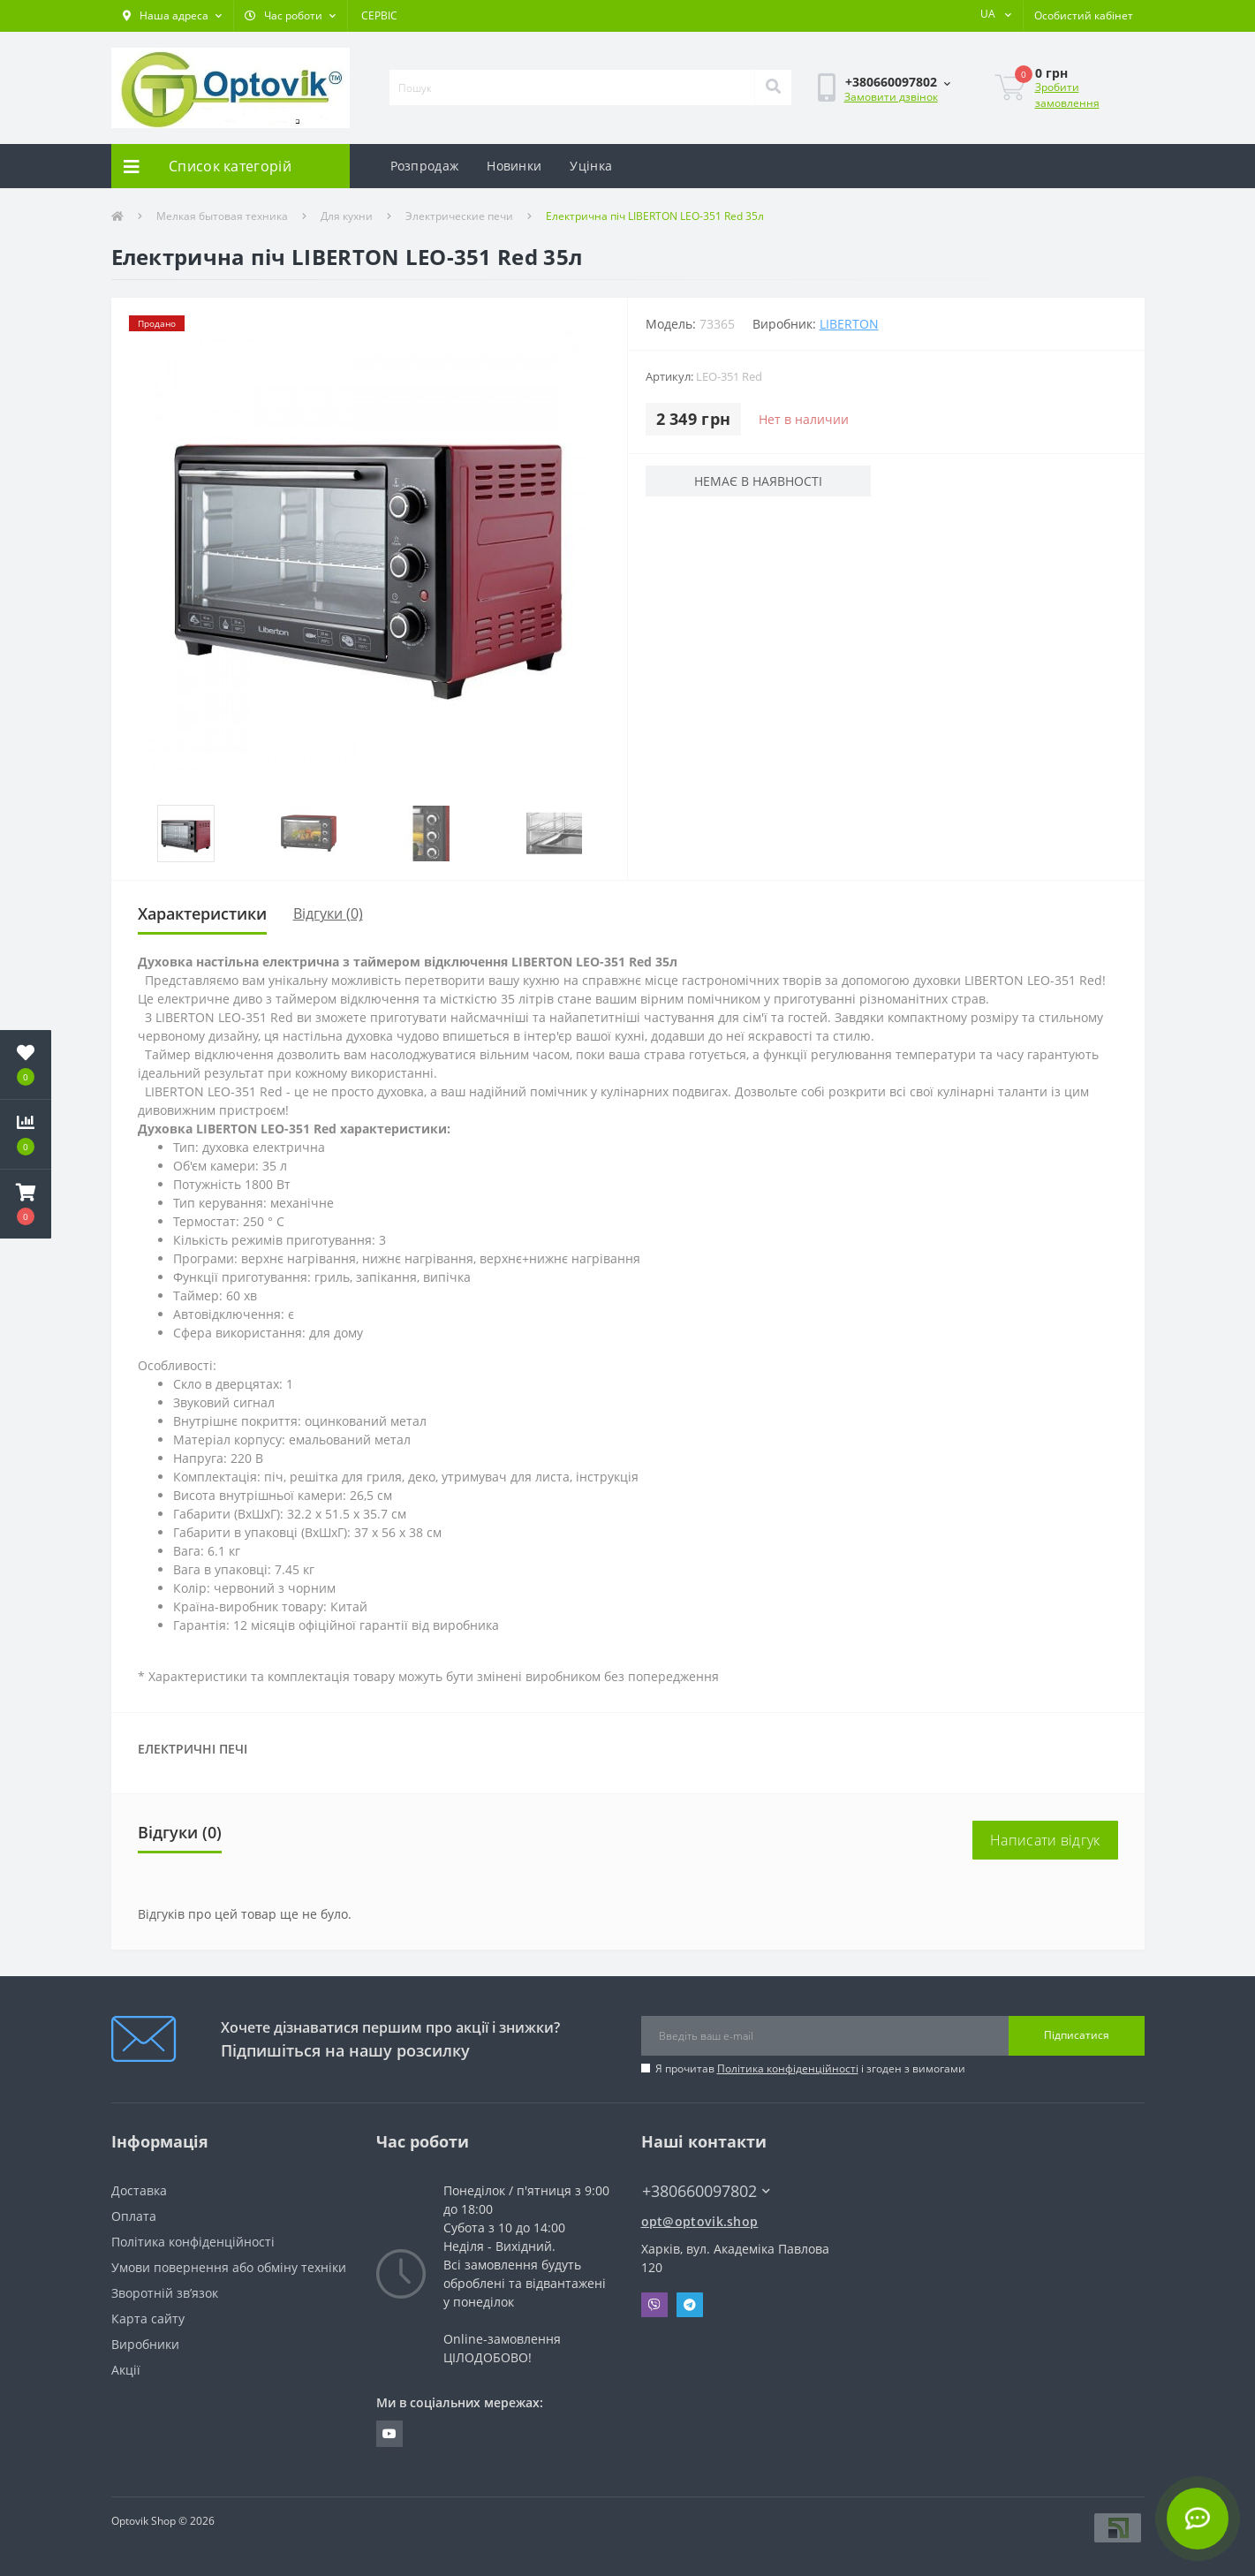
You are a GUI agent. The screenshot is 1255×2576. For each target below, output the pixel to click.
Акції (125, 2369)
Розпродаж (424, 165)
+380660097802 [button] (706, 2191)
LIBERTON (849, 323)
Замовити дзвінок (891, 96)
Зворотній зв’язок (164, 2292)
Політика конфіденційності (787, 2068)
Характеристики (202, 913)
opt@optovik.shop (700, 2221)
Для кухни (347, 216)
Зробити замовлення (1067, 95)
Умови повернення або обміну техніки (228, 2267)
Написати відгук (1045, 1840)
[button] (172, 16)
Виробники (145, 2344)
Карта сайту (148, 2318)
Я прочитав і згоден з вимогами (810, 2068)
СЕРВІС (379, 15)
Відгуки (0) (328, 913)
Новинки (514, 165)
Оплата (133, 2216)
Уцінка (591, 165)
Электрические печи (459, 216)
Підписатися (1076, 2034)
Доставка (139, 2190)
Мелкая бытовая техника (222, 216)
